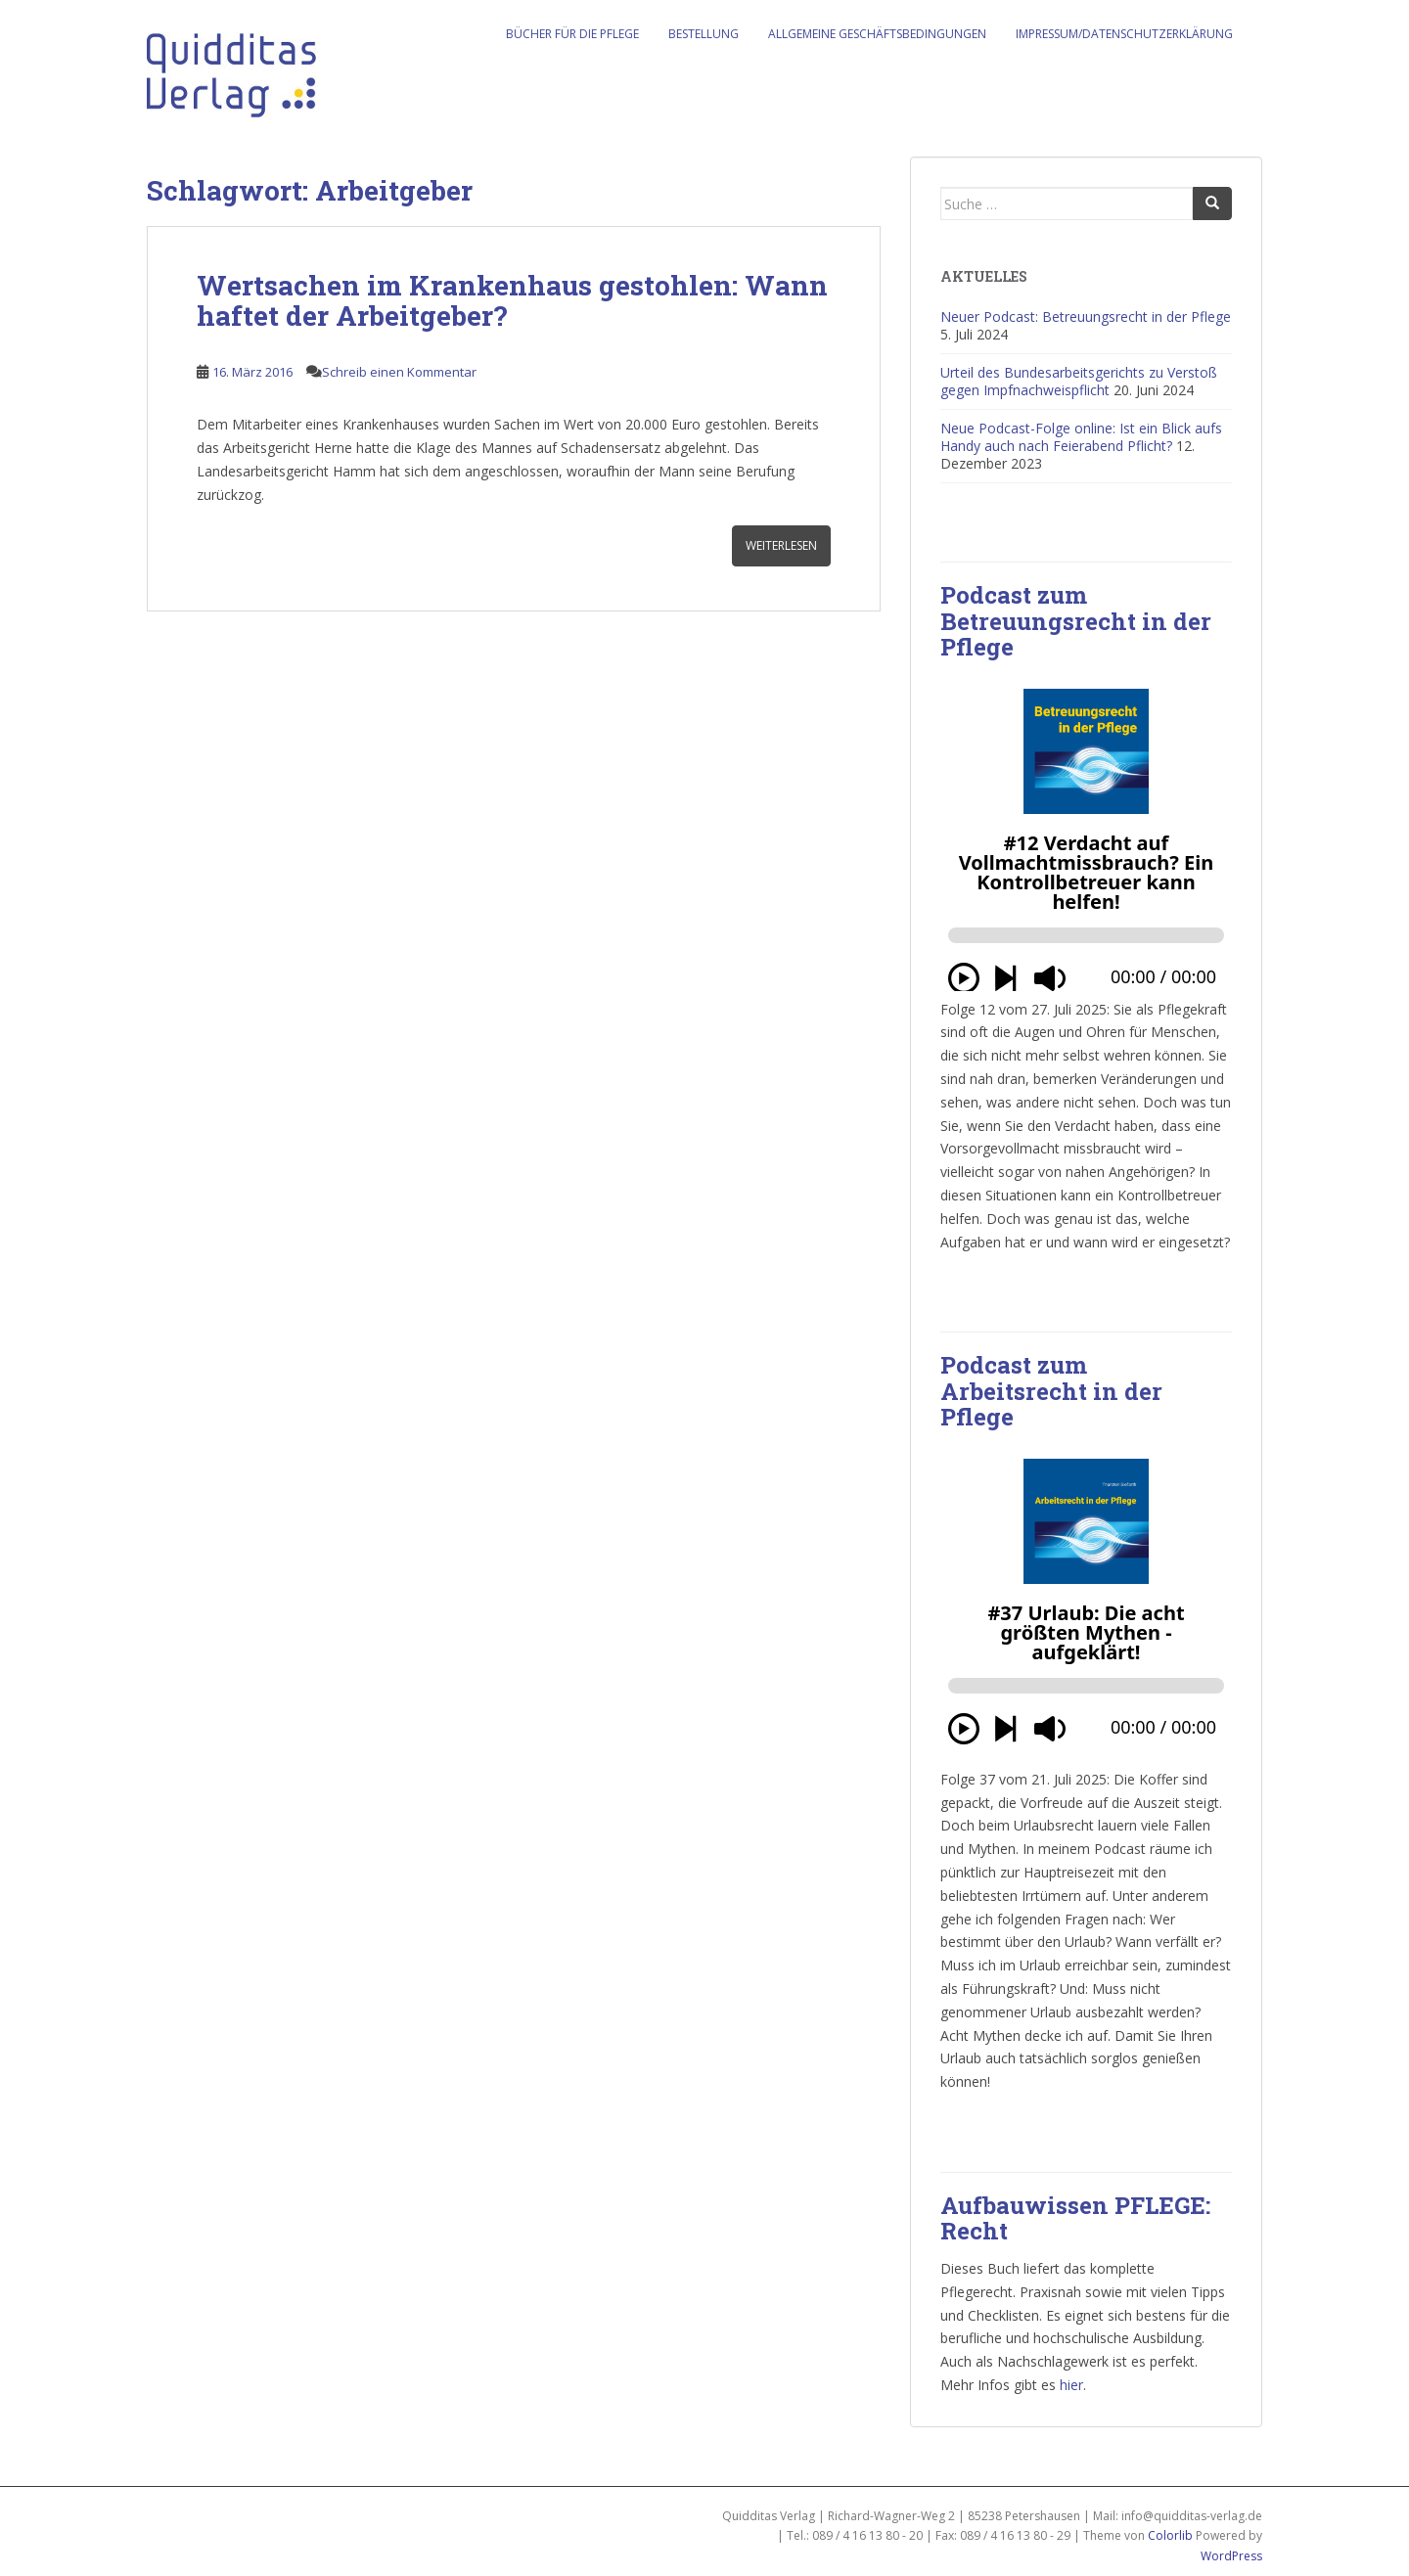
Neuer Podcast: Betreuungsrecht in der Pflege (1085, 316)
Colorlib (1170, 2535)
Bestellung (703, 33)
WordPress (1231, 2556)
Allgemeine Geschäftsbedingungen (877, 33)
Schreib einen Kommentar (399, 372)
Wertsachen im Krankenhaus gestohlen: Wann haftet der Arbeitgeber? (512, 300)
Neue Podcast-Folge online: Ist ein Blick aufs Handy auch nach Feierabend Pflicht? (1081, 437)
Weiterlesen (781, 545)
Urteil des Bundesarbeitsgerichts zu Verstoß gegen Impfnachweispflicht (1078, 381)
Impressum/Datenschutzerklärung (1124, 33)
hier (1071, 2384)
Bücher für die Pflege (572, 33)
